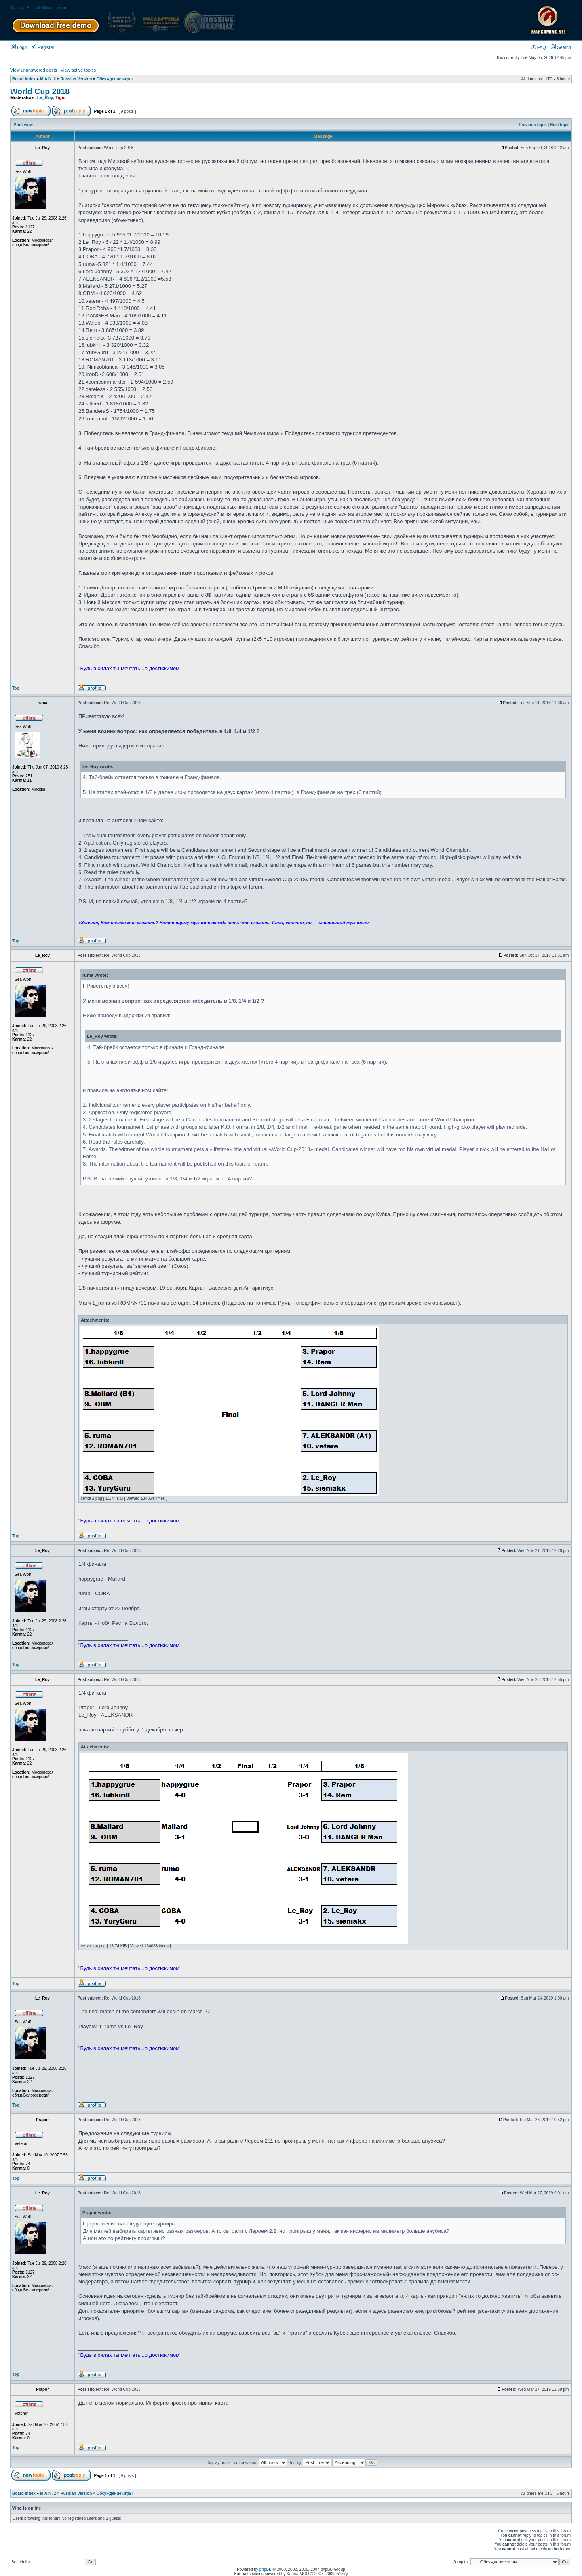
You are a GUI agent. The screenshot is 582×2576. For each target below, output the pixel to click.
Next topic (559, 124)
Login (19, 47)
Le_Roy (45, 97)
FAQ (538, 47)
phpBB (265, 2569)
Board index (24, 79)
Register (43, 47)
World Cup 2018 (40, 91)
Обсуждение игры (114, 79)
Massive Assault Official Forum (38, 8)
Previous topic (533, 124)
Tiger (60, 97)
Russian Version (76, 79)
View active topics (78, 70)
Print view (23, 124)
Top (15, 688)
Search (561, 47)
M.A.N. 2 (48, 79)
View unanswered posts (33, 70)
